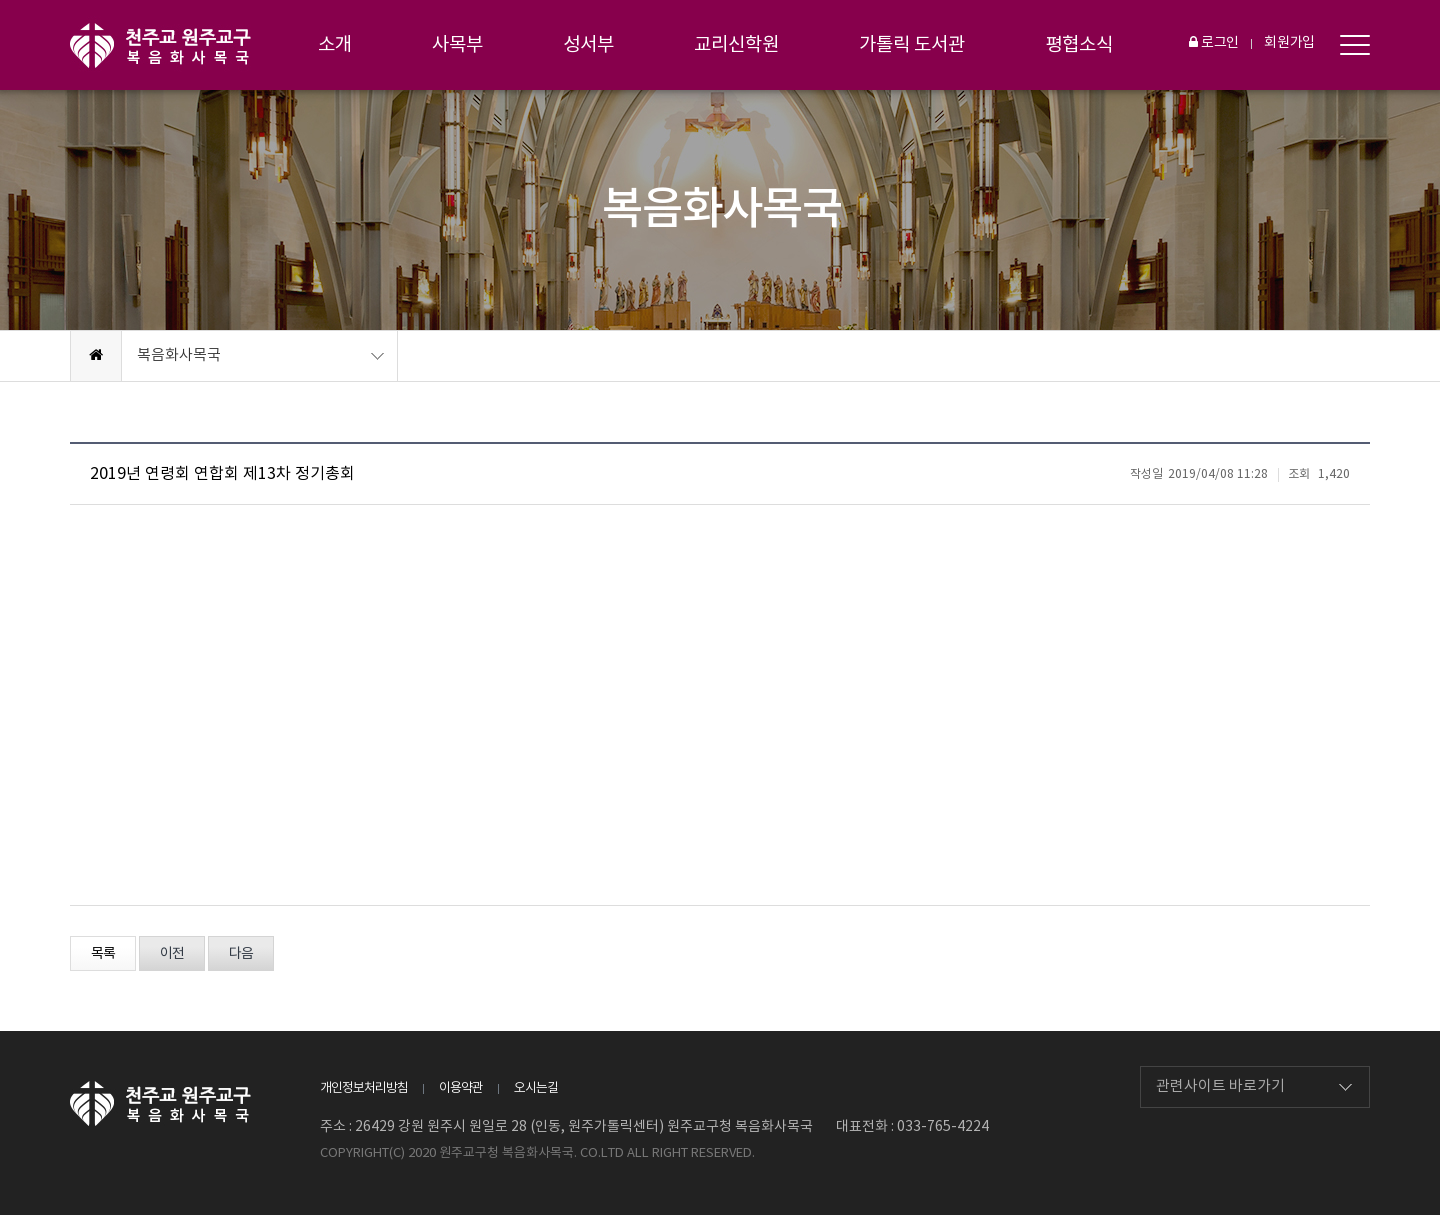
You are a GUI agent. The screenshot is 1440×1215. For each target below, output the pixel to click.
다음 (241, 954)
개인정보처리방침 (364, 1088)
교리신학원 (736, 45)
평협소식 (1079, 45)
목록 (103, 954)
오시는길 (536, 1088)
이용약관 (461, 1088)
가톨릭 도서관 (912, 45)
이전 (172, 954)
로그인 (1214, 43)
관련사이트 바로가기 (1220, 1086)
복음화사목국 (179, 355)
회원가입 (1289, 43)
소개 (335, 45)
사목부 (457, 45)
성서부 (588, 45)
